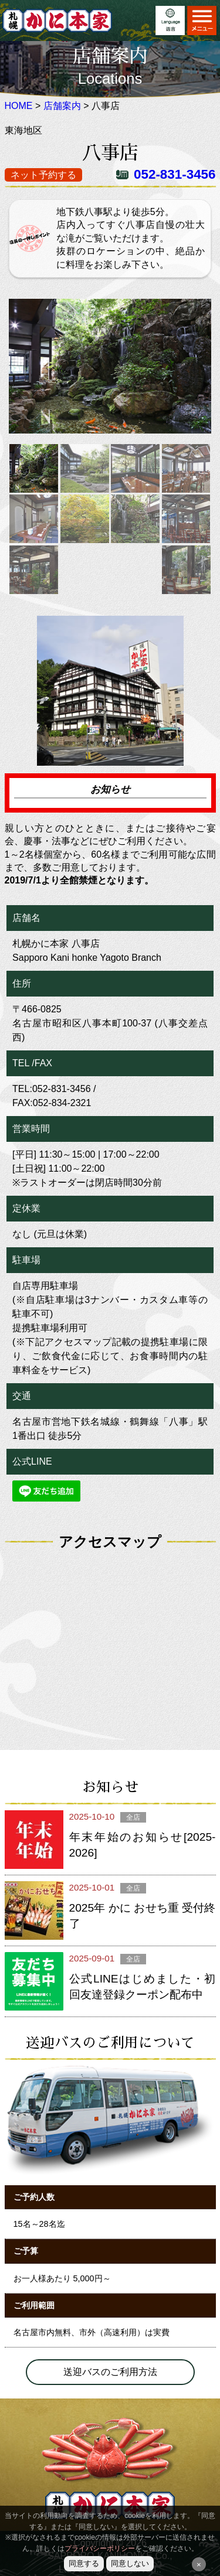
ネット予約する (43, 175)
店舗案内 (62, 106)
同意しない (130, 2563)
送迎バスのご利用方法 (110, 2372)
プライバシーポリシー (100, 2548)
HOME (19, 106)
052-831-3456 (174, 174)
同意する (84, 2563)
